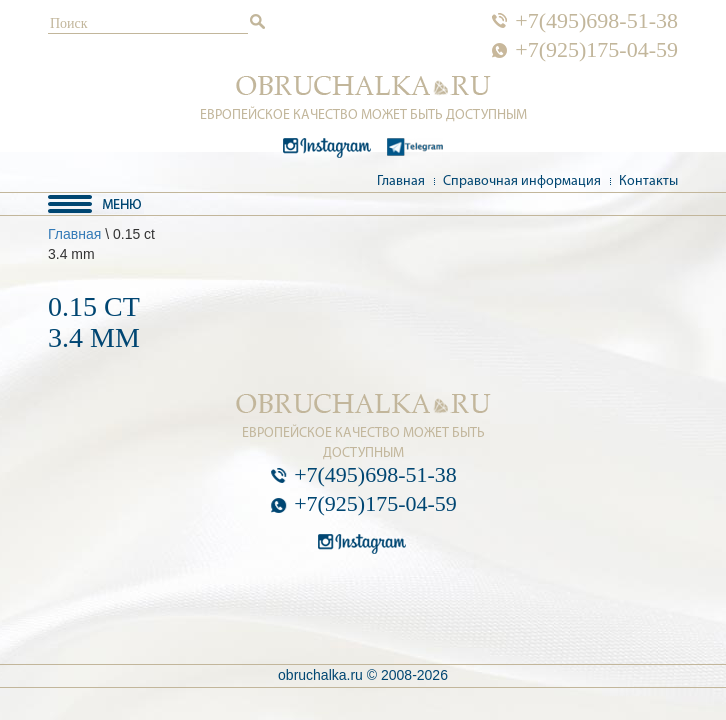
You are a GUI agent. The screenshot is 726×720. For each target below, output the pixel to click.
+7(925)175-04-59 (596, 50)
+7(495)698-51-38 (596, 21)
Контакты (648, 181)
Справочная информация (522, 181)
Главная (401, 181)
